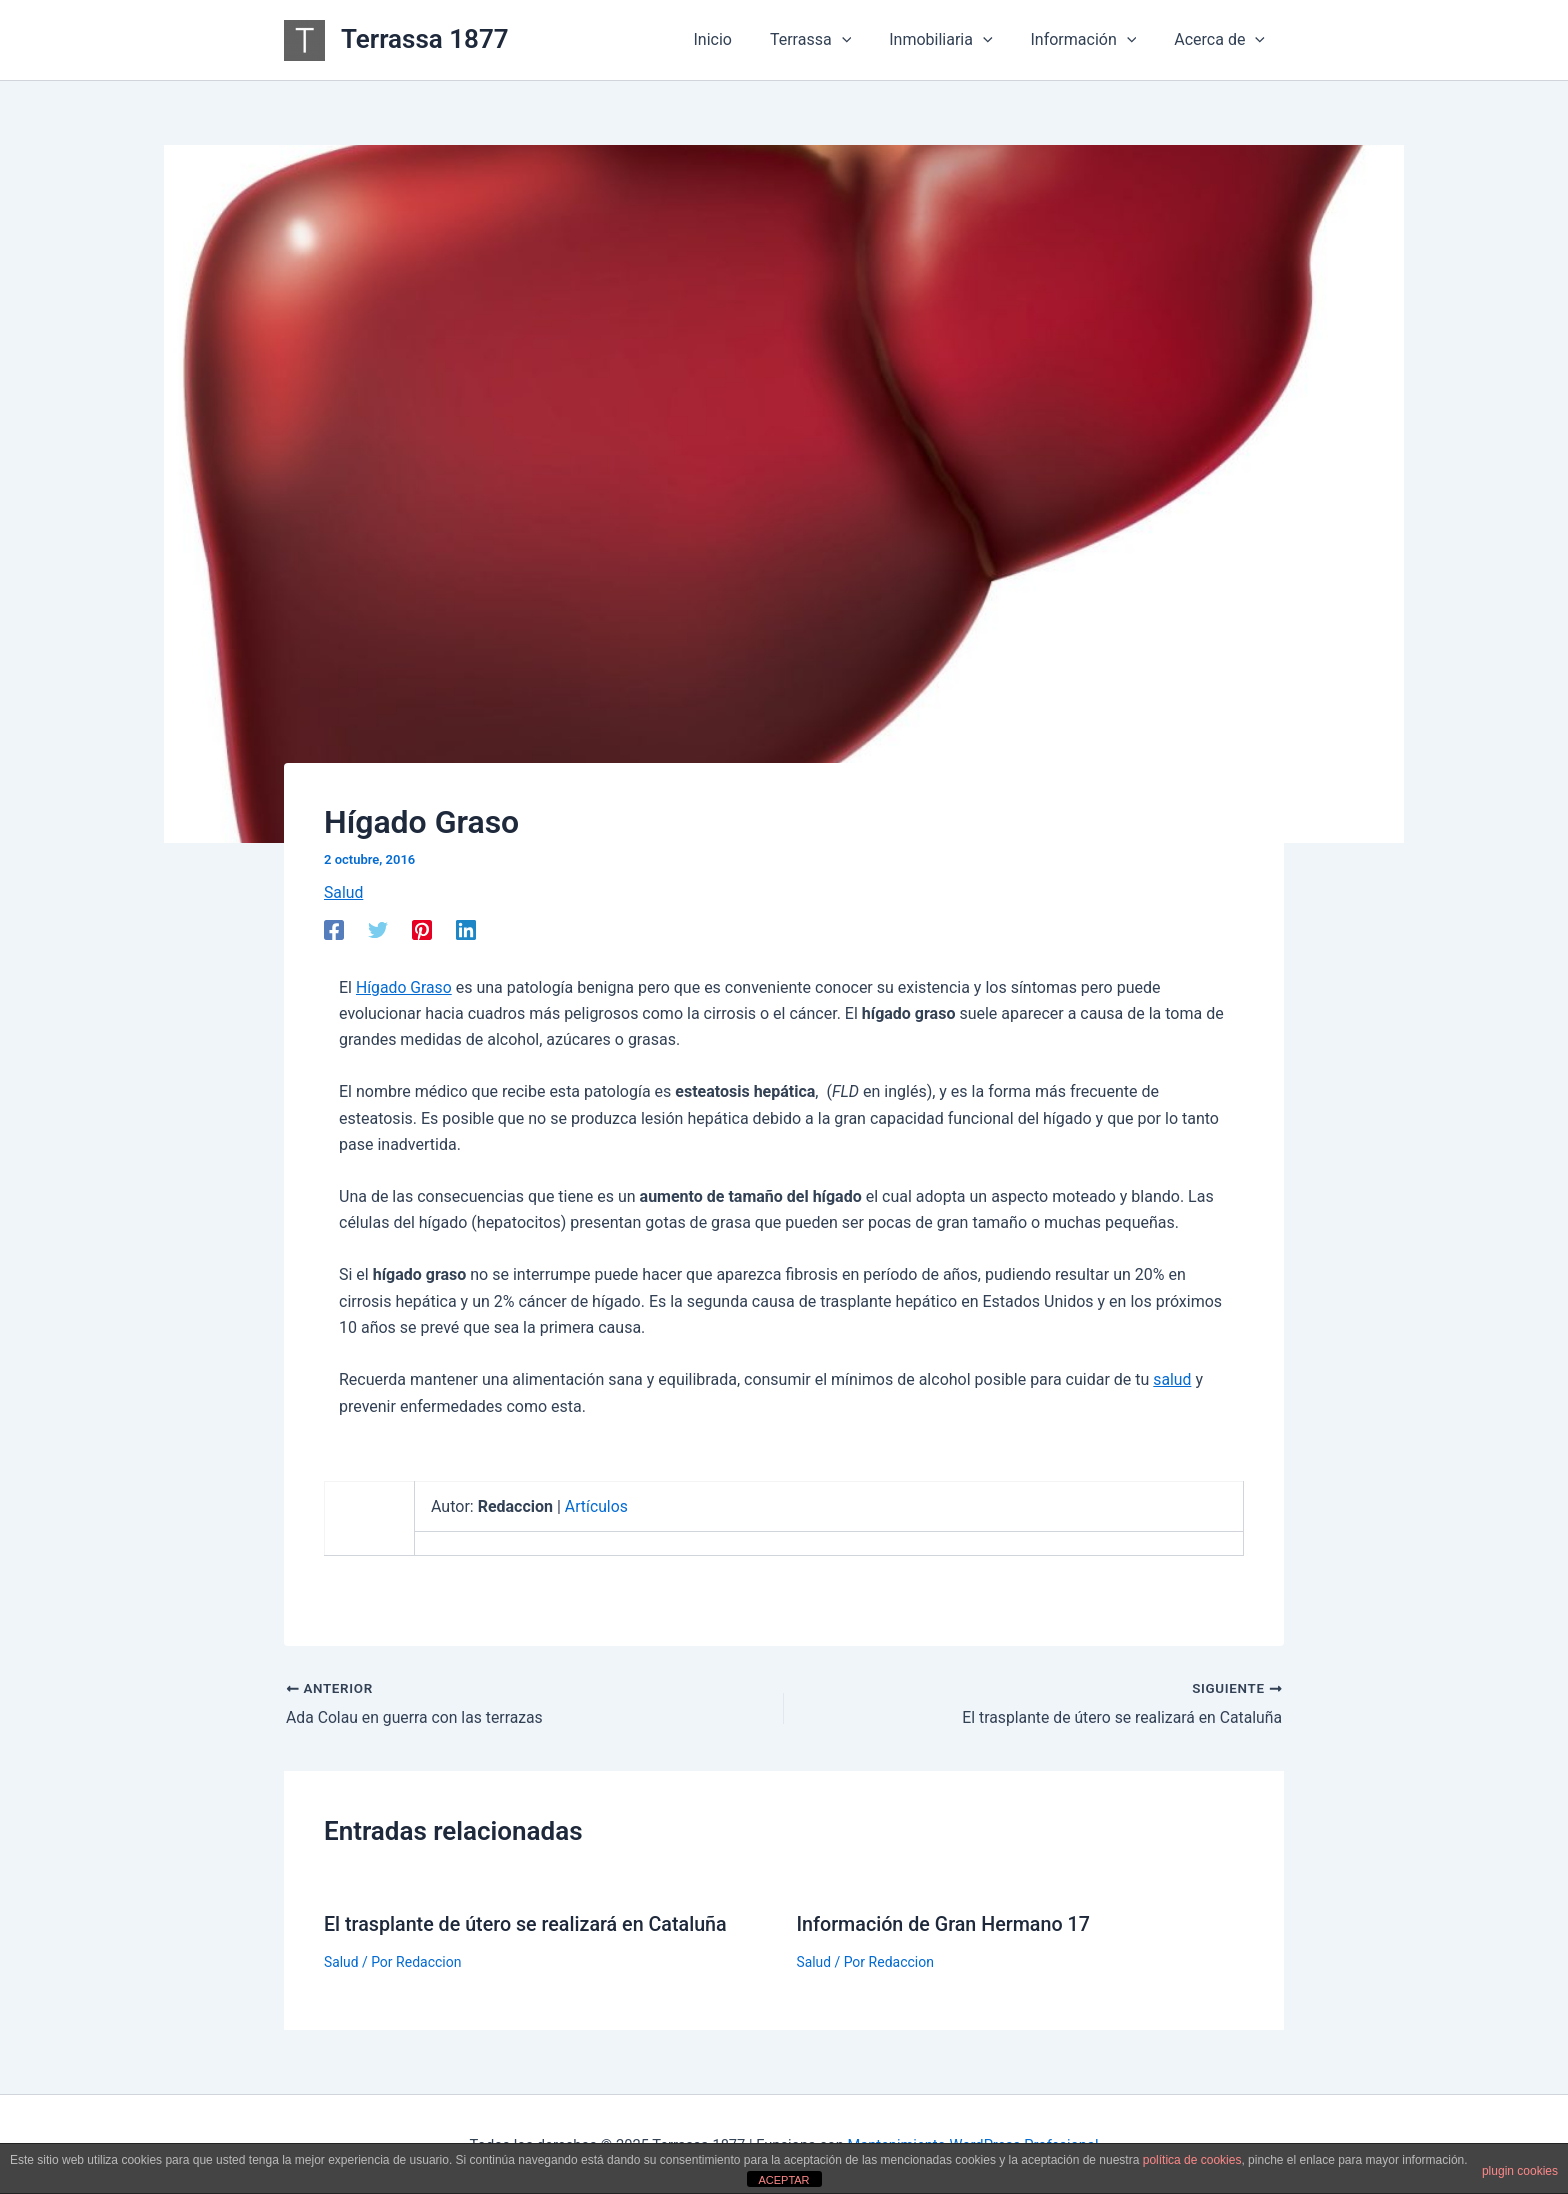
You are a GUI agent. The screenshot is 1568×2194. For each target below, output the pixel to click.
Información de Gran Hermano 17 (946, 1924)
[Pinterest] (422, 929)
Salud (344, 892)
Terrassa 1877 (425, 39)
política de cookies (1192, 2160)
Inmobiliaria (955, 40)
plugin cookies (1520, 2171)
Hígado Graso (404, 987)
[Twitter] (378, 929)
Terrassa (831, 40)
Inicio (739, 39)
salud (1172, 1379)
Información (1092, 40)
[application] (863, 40)
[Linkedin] (466, 929)
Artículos (597, 1506)
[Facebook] (334, 929)
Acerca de (1222, 40)
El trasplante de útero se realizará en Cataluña (528, 1924)
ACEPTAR (783, 2180)
